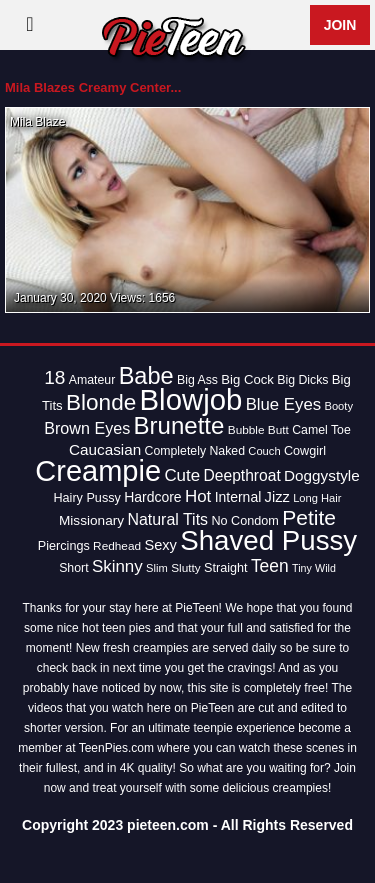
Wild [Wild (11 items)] (325, 568)
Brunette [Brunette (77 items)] (179, 425)
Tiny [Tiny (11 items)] (302, 568)
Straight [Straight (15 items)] (226, 568)
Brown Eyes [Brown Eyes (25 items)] (87, 428)
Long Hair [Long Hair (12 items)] (317, 498)
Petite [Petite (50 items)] (309, 517)
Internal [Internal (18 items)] (238, 497)
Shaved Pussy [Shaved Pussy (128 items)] (268, 540)
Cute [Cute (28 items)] (182, 475)
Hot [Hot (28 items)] (198, 496)
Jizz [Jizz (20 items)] (277, 497)
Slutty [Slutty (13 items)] (186, 568)
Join (340, 25)
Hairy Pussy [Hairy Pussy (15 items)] (86, 498)
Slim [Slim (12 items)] (157, 568)
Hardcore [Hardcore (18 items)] (152, 497)
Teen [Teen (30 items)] (270, 566)
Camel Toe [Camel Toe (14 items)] (321, 430)
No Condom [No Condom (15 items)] (244, 521)
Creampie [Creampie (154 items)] (98, 471)
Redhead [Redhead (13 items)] (117, 546)
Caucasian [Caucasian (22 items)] (105, 449)
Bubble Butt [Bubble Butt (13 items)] (258, 430)
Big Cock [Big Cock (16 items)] (247, 379)
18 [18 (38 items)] (54, 377)
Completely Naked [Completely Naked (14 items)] (195, 451)
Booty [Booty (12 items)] (338, 406)
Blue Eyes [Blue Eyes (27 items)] (284, 404)
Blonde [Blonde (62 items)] (101, 402)
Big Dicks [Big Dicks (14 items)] (302, 380)
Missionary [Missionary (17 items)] (91, 520)
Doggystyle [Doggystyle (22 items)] (322, 475)
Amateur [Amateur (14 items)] (92, 380)
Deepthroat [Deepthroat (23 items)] (242, 475)
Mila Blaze (37, 122)
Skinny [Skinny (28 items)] (117, 566)
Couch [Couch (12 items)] (264, 451)
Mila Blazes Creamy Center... (93, 87)
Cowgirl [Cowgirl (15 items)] (305, 451)
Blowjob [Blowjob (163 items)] (191, 399)
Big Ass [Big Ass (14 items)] (197, 380)
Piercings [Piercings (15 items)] (64, 546)
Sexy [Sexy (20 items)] (160, 545)
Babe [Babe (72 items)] (146, 376)
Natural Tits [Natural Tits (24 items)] (167, 519)
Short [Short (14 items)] (73, 568)
